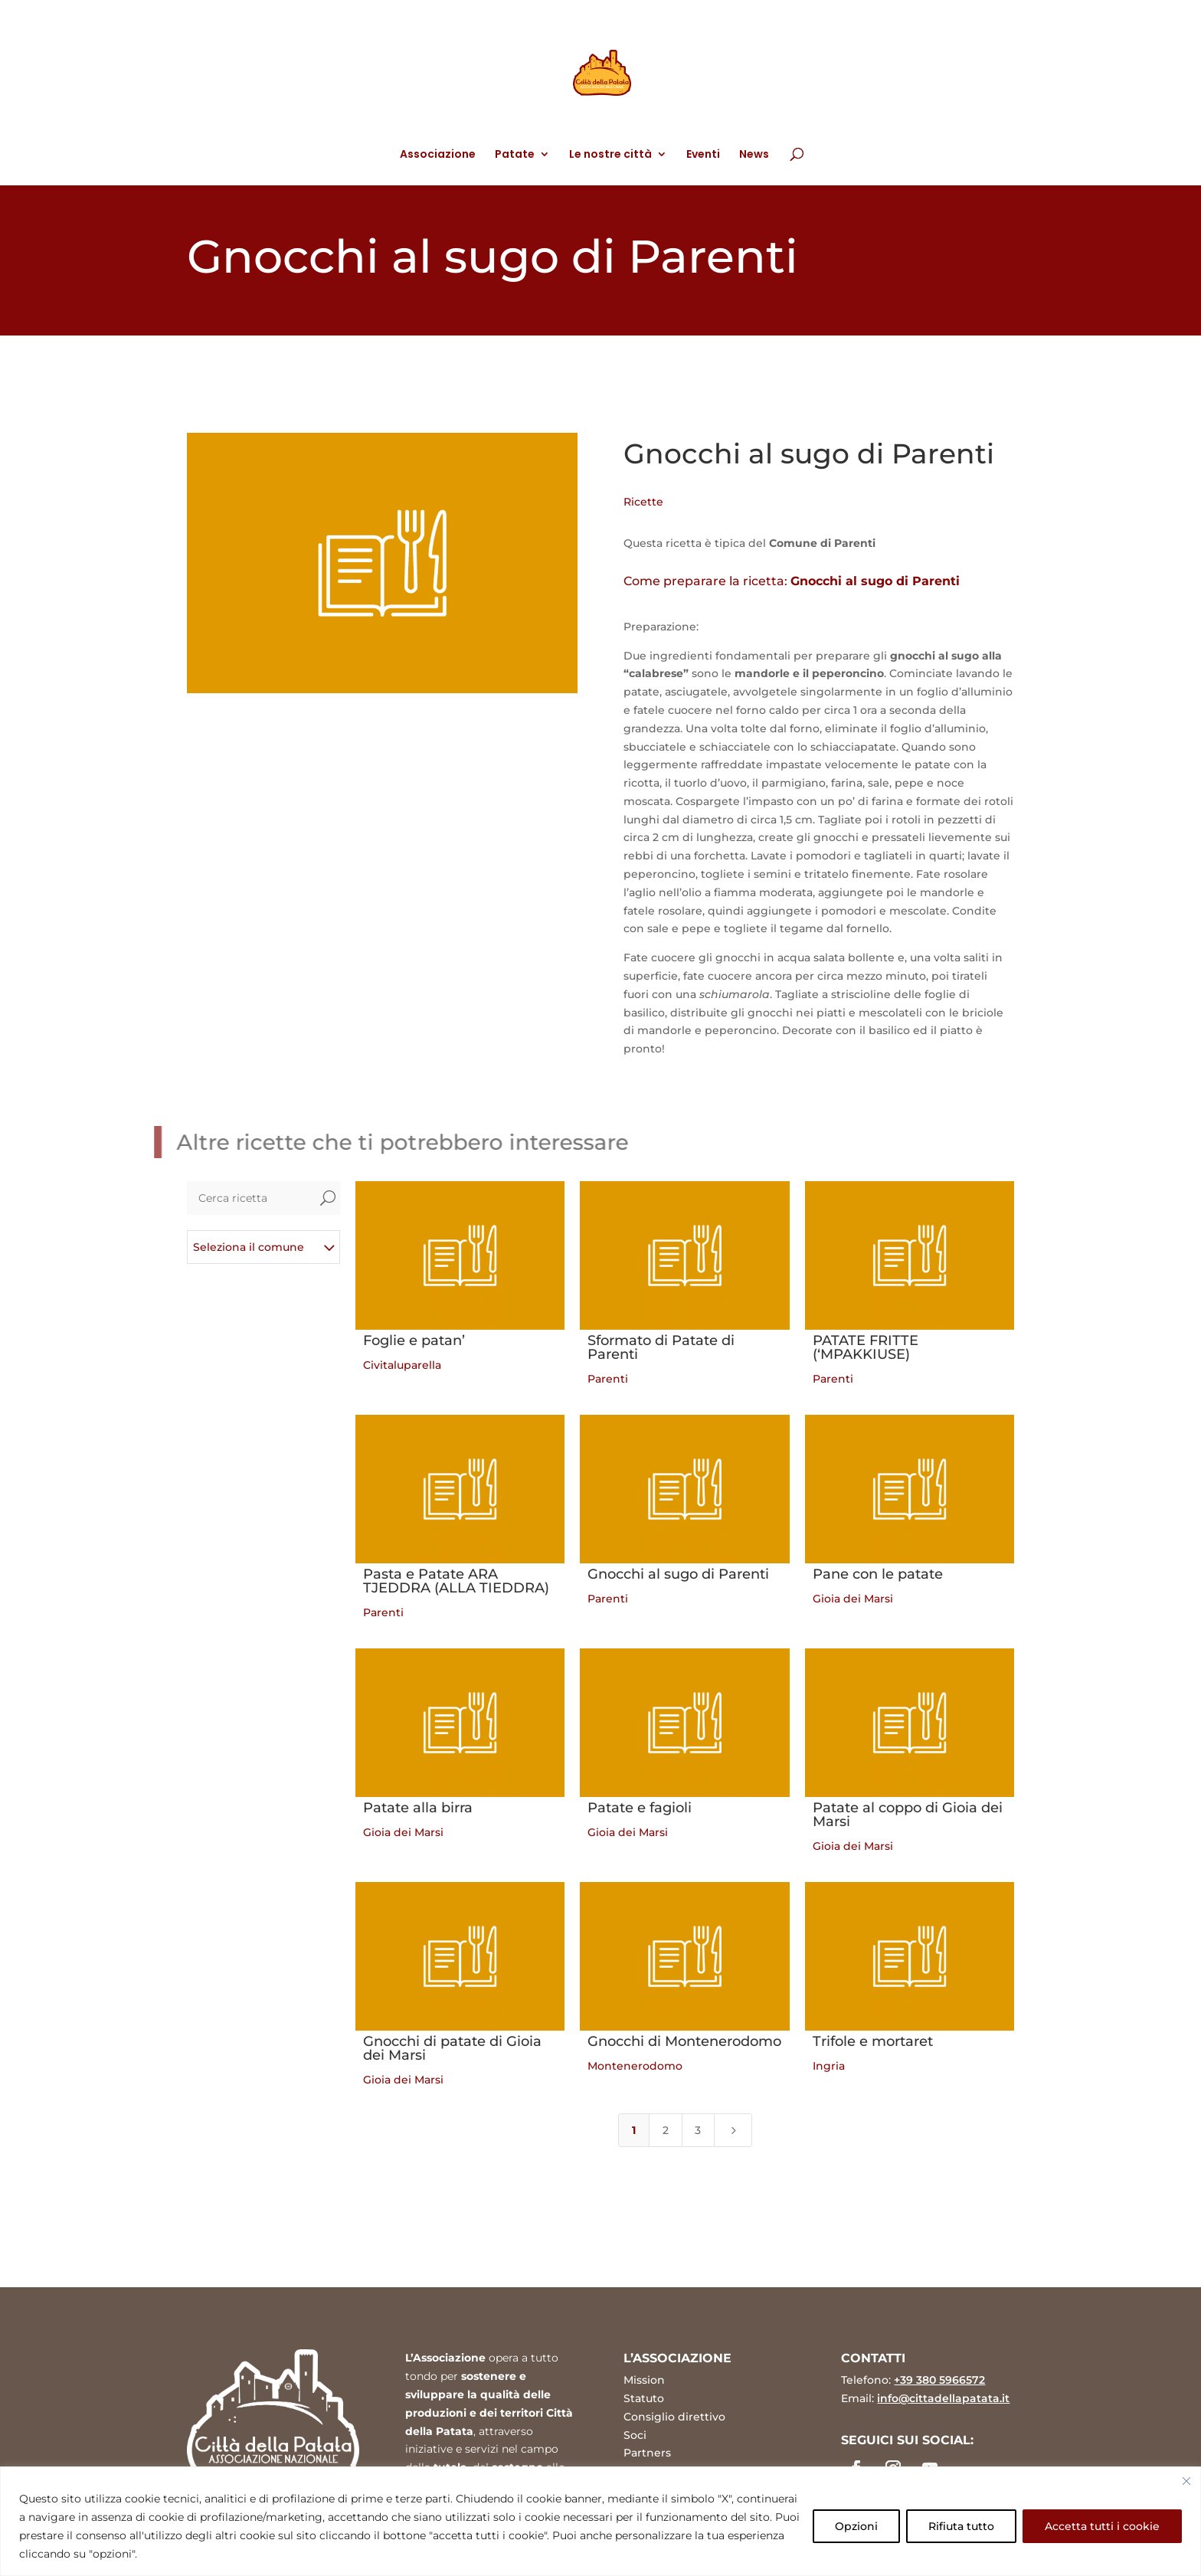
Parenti (607, 1379)
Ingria (829, 2066)
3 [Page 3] (698, 2130)
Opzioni (856, 2526)
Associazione (438, 155)
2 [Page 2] (666, 2130)
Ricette (643, 502)
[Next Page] (733, 2130)
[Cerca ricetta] (251, 1198)
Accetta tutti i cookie (1102, 2526)
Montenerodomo (634, 2066)
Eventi (703, 155)
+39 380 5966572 (939, 2380)
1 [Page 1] (634, 2130)
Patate (515, 155)
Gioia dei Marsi (853, 1598)
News (754, 155)
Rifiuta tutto (961, 2526)
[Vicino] (1186, 2481)
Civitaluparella (402, 1365)
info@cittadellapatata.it (943, 2398)
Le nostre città (610, 155)
